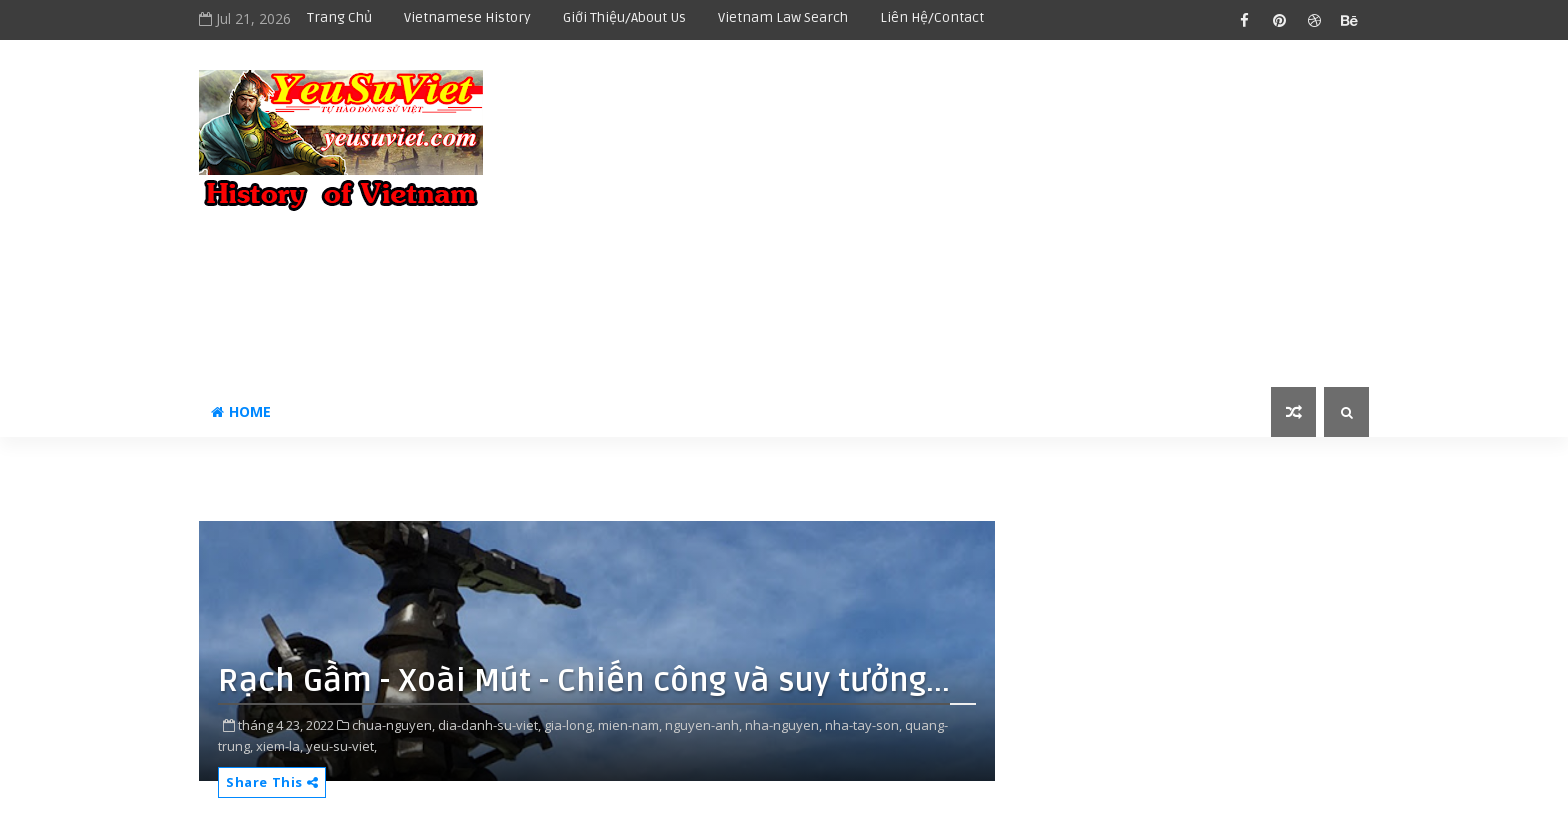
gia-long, (569, 725)
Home (241, 411)
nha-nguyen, (783, 725)
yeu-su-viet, (341, 746)
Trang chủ (339, 17)
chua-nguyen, (393, 725)
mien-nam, (630, 725)
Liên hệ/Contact (932, 17)
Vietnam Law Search (783, 17)
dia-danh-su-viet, (489, 725)
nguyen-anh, (703, 725)
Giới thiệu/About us (624, 17)
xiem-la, (279, 746)
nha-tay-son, (863, 725)
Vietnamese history (467, 17)
